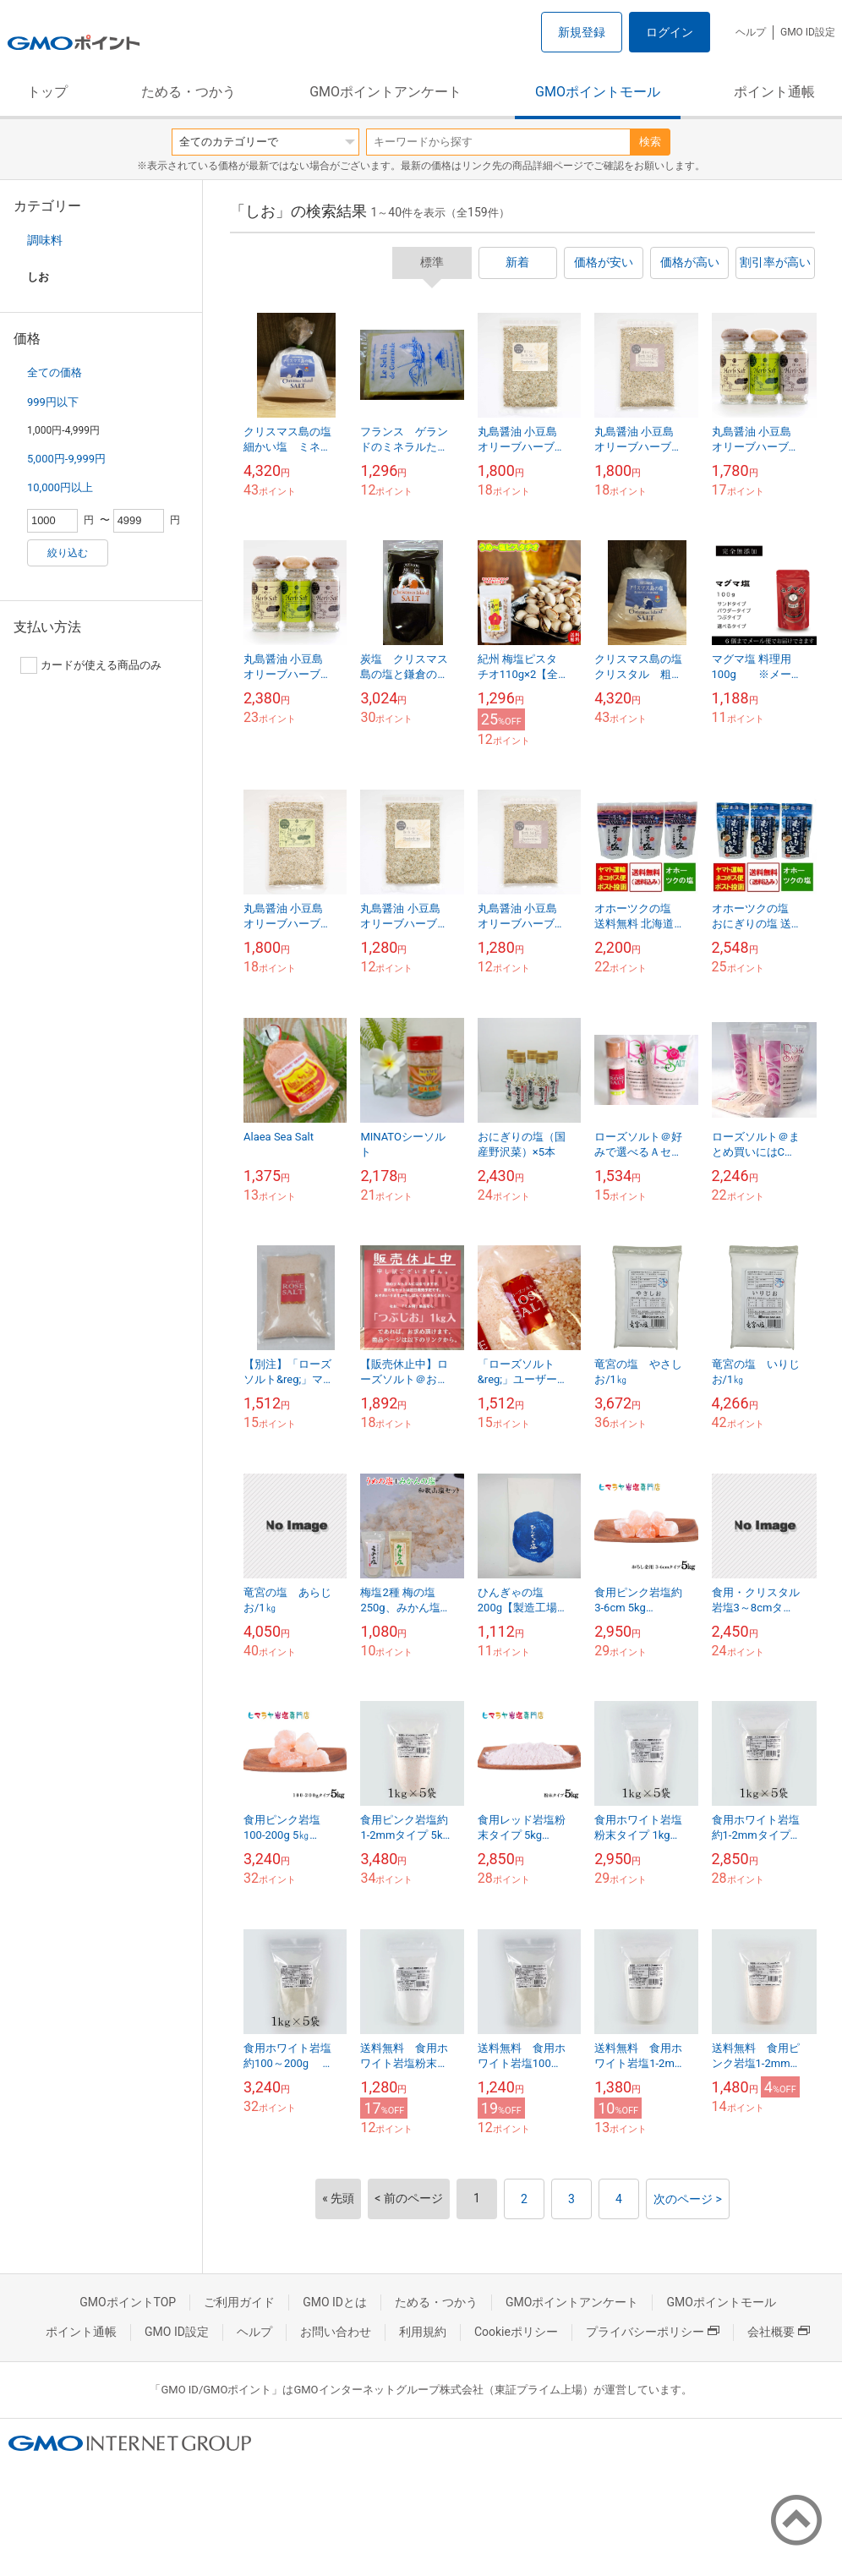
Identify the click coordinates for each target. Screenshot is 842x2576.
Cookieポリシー (516, 2331)
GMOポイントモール (597, 92)
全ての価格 (54, 372)
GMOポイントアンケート (385, 92)
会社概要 (778, 2331)
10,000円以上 (60, 487)
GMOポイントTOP (127, 2302)
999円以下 (53, 402)
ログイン (669, 32)
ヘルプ (750, 32)
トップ (47, 92)
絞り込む (67, 553)
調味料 (45, 240)
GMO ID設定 (807, 32)
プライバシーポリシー (652, 2331)
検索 (650, 141)
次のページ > (687, 2199)
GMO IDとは (335, 2302)
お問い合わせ (335, 2331)
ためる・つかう (188, 92)
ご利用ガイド (239, 2302)
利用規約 (422, 2331)
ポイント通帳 (774, 92)
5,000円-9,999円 (66, 458)
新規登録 (581, 32)
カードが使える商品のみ (90, 665)
